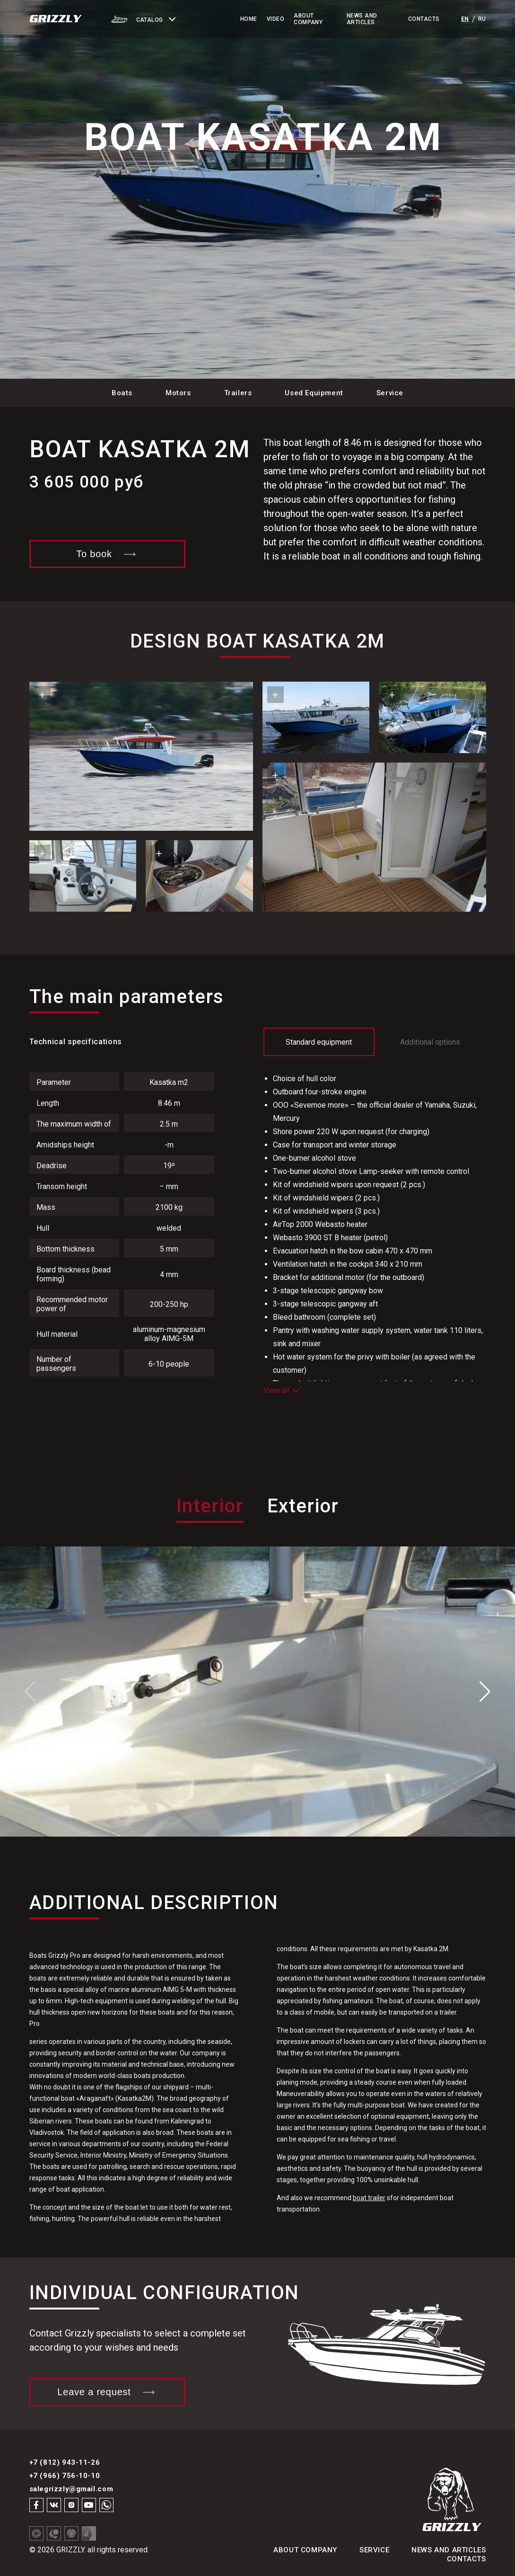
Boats (122, 393)
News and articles (448, 2550)
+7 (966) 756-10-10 (64, 2475)
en (465, 19)
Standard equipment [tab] (319, 1042)
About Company (308, 19)
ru (482, 19)
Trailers (238, 393)
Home (248, 19)
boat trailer (369, 2198)
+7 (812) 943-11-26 (64, 2462)
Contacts (424, 19)
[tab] (210, 1520)
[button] (162, 19)
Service (389, 393)
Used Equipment (314, 393)
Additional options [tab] (430, 1042)
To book (107, 554)
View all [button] (281, 1390)
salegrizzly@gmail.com (71, 2489)
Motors (178, 393)
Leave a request (107, 2392)
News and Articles (362, 19)
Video (275, 19)
